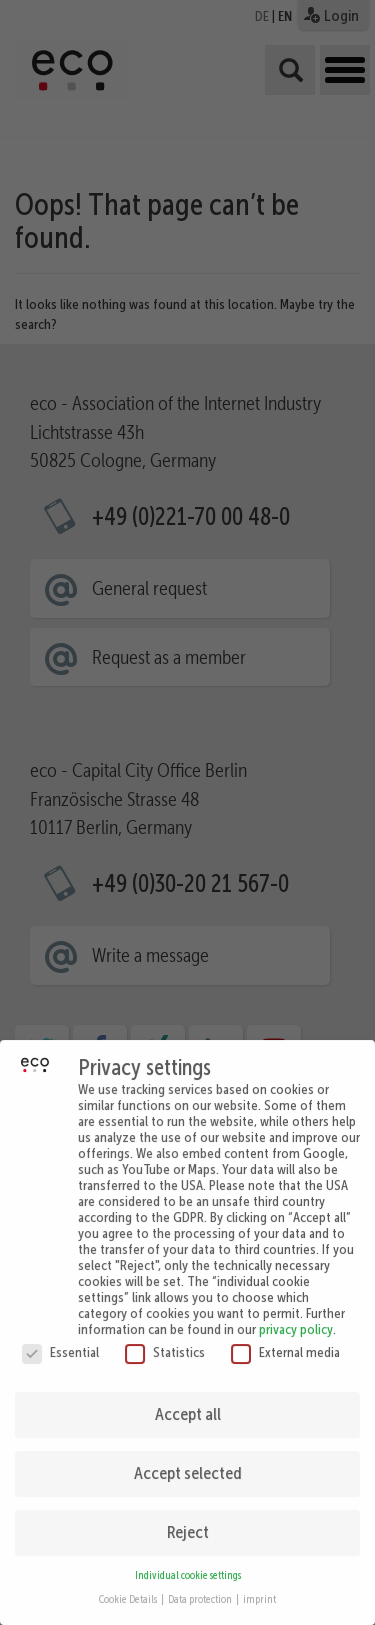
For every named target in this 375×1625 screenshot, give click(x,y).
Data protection (201, 1587)
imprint (259, 1587)
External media (285, 1340)
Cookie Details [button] (129, 1587)
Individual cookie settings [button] (188, 1563)
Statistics (165, 1340)
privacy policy (296, 1317)
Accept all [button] (188, 1402)
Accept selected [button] (188, 1461)
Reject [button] (188, 1520)
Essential (60, 1340)
